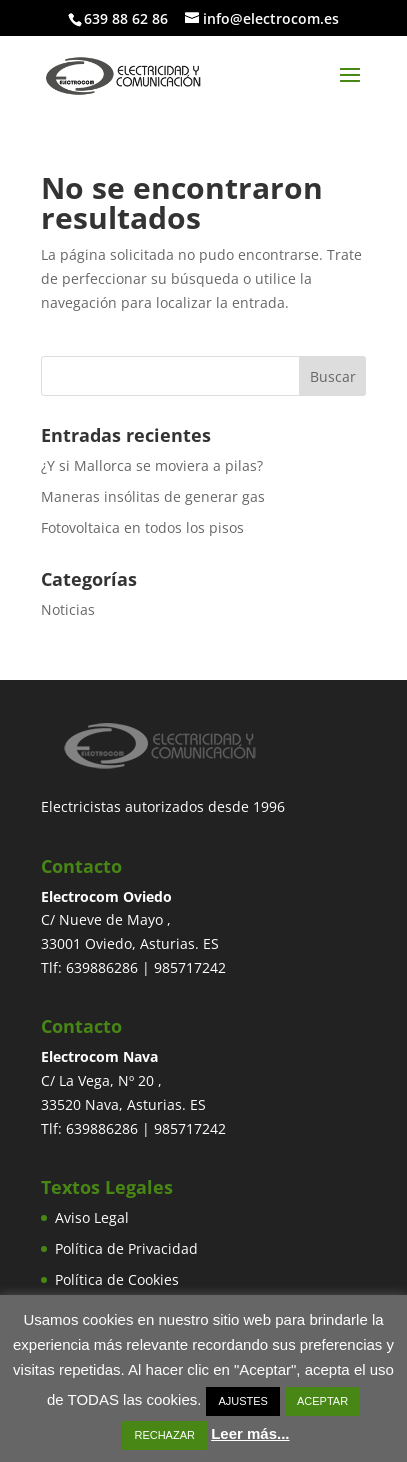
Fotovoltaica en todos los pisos (142, 527)
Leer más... (250, 1433)
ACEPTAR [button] (322, 1401)
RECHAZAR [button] (164, 1435)
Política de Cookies (117, 1279)
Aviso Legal (92, 1217)
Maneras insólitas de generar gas (153, 496)
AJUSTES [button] (243, 1401)
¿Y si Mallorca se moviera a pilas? (152, 465)
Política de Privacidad (126, 1248)
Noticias (68, 609)
